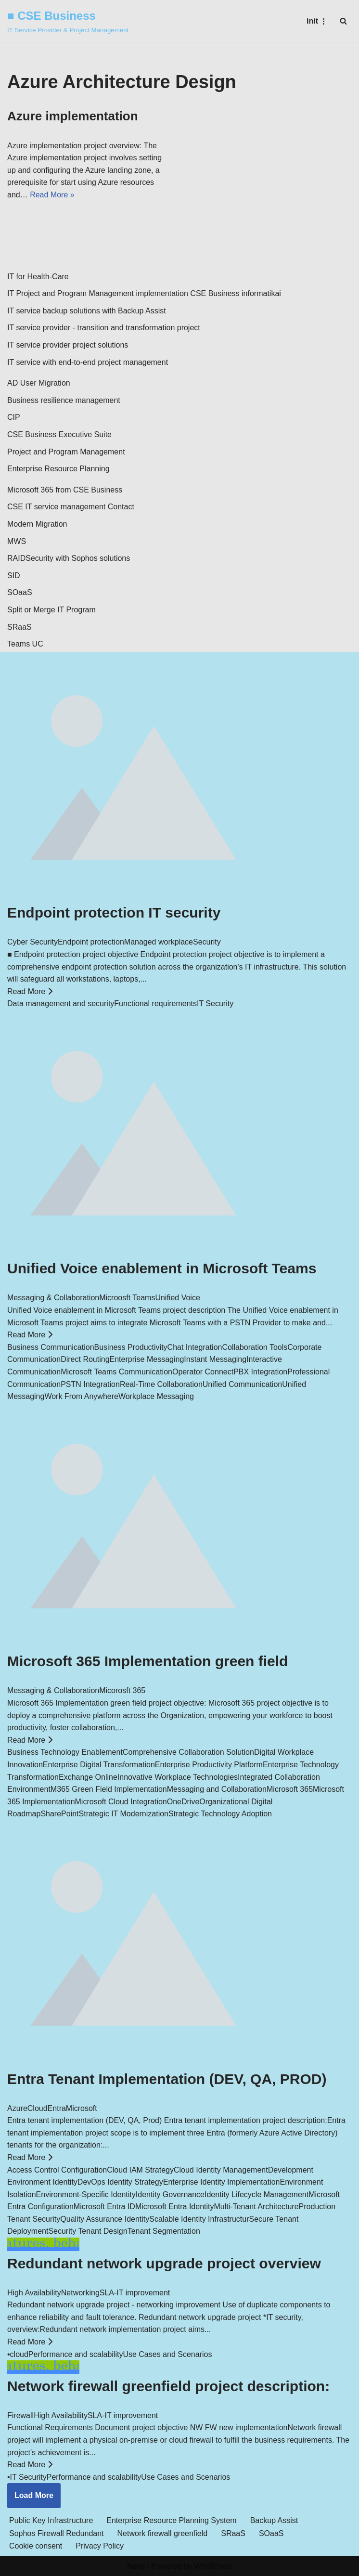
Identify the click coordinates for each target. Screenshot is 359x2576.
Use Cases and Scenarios (167, 2354)
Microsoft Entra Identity (174, 2206)
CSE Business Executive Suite (59, 434)
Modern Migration (37, 524)
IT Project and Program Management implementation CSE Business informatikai (144, 293)
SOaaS (19, 592)
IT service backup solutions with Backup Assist (86, 311)
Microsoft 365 (290, 1789)
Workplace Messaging (156, 1396)
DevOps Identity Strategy (120, 2182)
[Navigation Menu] (317, 21)
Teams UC (25, 644)
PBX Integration (260, 1372)
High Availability (34, 2293)
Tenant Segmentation (164, 2231)
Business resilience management (63, 400)
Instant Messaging (215, 1359)
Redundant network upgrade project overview (164, 2263)
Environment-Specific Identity (86, 2194)
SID (13, 575)
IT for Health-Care (38, 276)
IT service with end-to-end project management (87, 362)
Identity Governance (170, 2194)
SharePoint (59, 1814)
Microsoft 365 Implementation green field (147, 1661)
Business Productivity (130, 1347)
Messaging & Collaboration (53, 1298)
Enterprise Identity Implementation (221, 2182)
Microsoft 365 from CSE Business (64, 490)
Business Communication (50, 1347)
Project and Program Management (66, 452)
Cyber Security (32, 942)
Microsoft (81, 2108)
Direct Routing (85, 1359)
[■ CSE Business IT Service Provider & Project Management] (67, 21)
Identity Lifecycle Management (256, 2194)
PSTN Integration (90, 1384)
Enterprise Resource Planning (58, 469)
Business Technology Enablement (65, 1752)
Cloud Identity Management (221, 2170)
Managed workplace (158, 942)
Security (207, 942)
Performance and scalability (75, 2354)
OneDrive (183, 1802)
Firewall (20, 2415)
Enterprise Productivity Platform (209, 1764)
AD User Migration (38, 383)
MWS (16, 541)
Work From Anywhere (81, 1396)
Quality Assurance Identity (104, 2219)
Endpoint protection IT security (113, 912)
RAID (16, 558)
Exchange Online (88, 1777)
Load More (33, 2495)
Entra (57, 2108)
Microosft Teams (127, 1298)
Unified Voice (177, 1298)
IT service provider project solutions (67, 345)
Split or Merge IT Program (51, 610)
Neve (136, 2566)
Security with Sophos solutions (78, 558)
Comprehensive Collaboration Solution (188, 1752)
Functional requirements (155, 1003)
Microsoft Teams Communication (116, 1372)
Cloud (37, 2108)
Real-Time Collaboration (161, 1384)
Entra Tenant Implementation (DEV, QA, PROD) (166, 2079)
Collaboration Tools (254, 1347)
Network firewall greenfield (162, 2533)
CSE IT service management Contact (70, 507)
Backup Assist (274, 2520)
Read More (29, 991)
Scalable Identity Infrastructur (199, 2219)
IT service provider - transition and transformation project (103, 328)
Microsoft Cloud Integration (121, 1802)
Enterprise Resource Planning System (171, 2520)
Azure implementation (72, 116)
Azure (17, 2108)
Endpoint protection (91, 942)
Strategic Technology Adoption (220, 1814)
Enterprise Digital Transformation (99, 1764)
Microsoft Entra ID (104, 2206)
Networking (80, 2293)
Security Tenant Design (87, 2231)
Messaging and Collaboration (217, 1789)
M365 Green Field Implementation (109, 1789)
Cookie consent (35, 2546)
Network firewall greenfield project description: (168, 2386)
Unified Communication (242, 1384)
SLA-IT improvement (135, 2293)
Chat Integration (194, 1347)
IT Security (215, 1003)
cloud (19, 2354)
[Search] (343, 21)
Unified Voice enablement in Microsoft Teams (161, 1268)
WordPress (213, 2566)
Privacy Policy (100, 2546)
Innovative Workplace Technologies (177, 1777)
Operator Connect (202, 1372)
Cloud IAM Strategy (140, 2170)
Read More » (52, 195)
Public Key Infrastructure (51, 2520)
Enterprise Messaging (147, 1359)
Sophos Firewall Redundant (56, 2533)
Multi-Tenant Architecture (256, 2206)
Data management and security (60, 1003)
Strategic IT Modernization (123, 1814)
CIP (13, 417)
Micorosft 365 (122, 1690)
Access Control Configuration (57, 2170)
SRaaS (19, 627)
